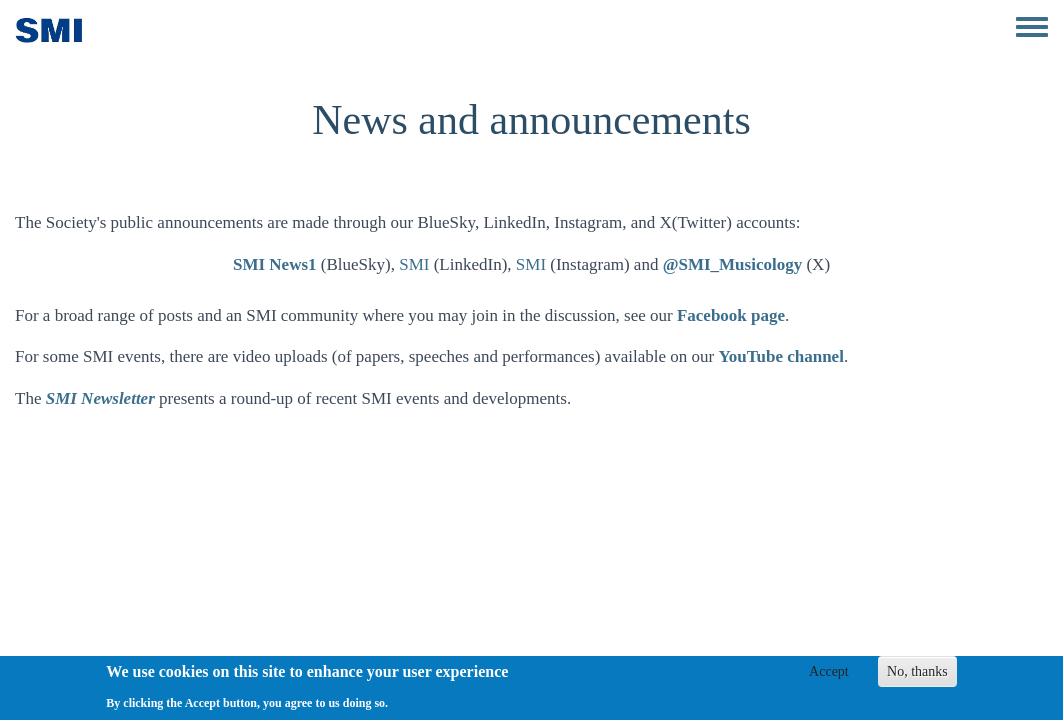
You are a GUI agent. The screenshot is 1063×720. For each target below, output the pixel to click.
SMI (414, 264)
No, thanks (917, 676)
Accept (829, 676)
